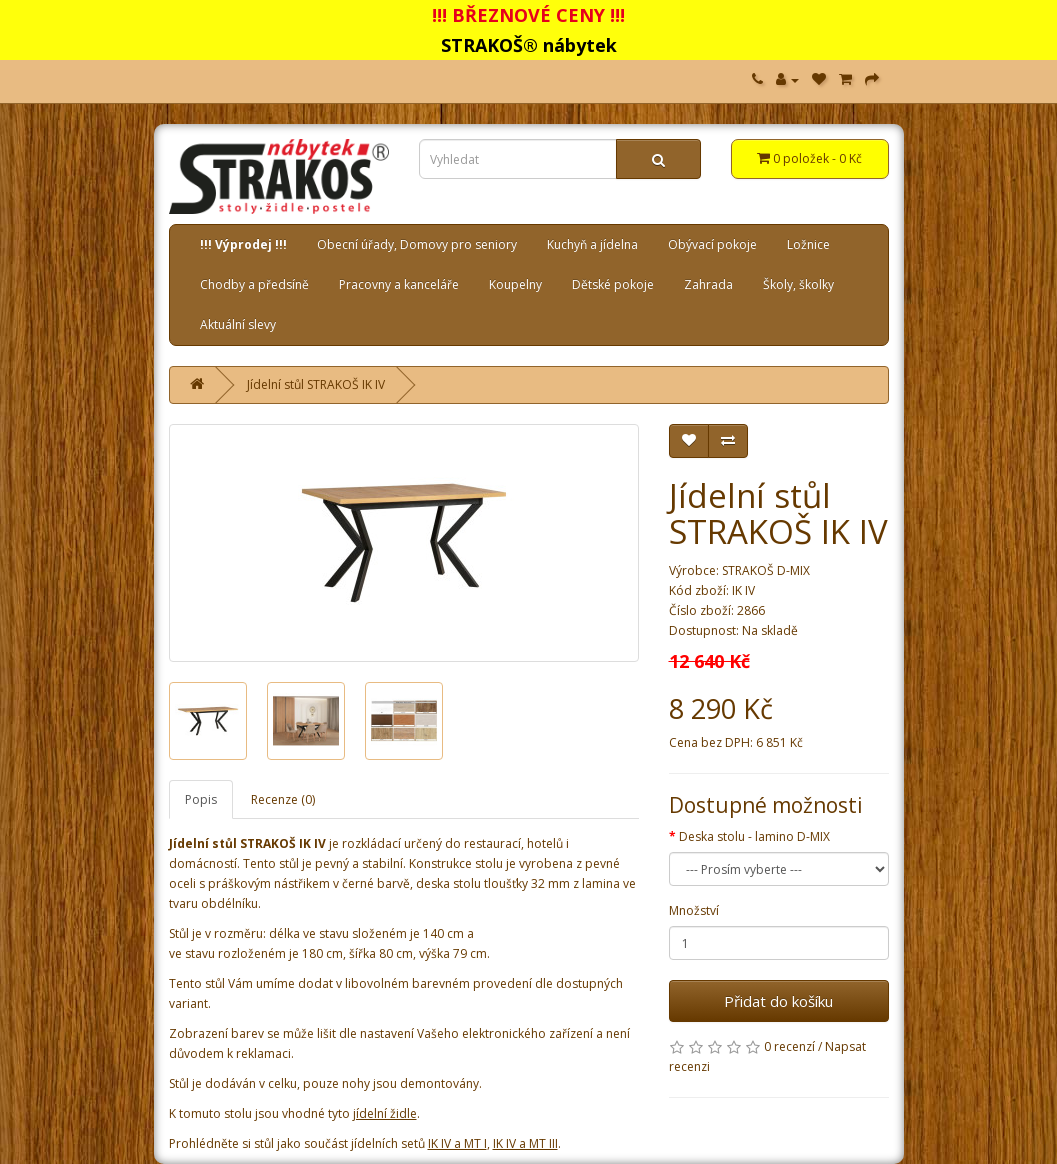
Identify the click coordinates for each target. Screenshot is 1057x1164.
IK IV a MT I (457, 1143)
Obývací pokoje (712, 244)
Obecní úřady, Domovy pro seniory (417, 244)
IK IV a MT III (525, 1143)
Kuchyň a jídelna (592, 244)
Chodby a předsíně (254, 284)
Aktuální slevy (238, 324)
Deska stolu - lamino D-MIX (754, 836)
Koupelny (515, 284)
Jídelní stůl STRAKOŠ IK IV (316, 384)
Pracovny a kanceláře (399, 284)
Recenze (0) (283, 799)
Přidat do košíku (778, 1001)
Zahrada (708, 284)
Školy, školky (798, 284)
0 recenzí (789, 1046)
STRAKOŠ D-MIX (766, 570)
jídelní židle (385, 1113)
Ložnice (808, 244)
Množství (694, 910)
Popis (201, 799)
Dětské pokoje (613, 284)
